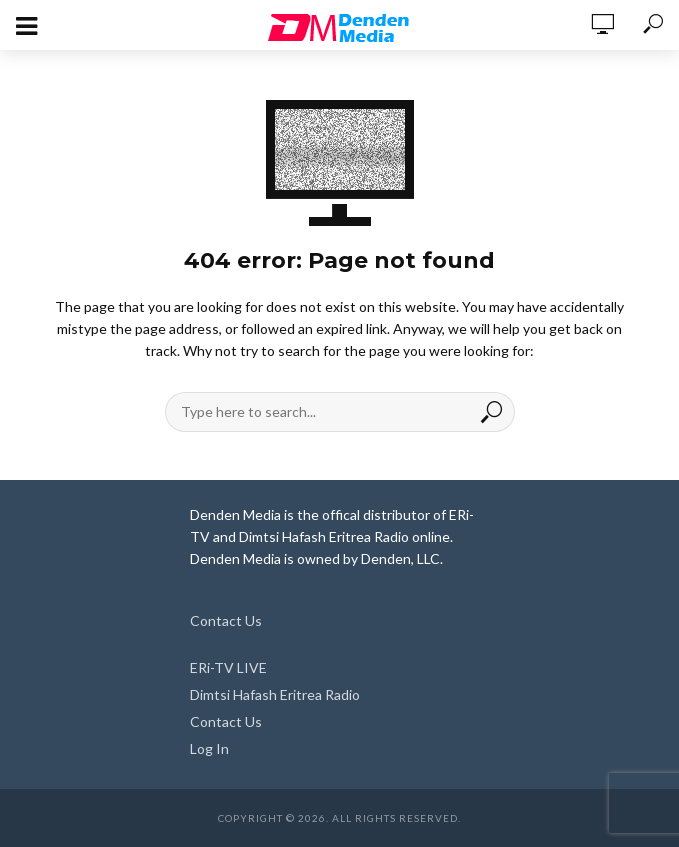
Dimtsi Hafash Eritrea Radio (275, 694)
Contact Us (226, 620)
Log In (209, 748)
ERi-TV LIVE (228, 667)
